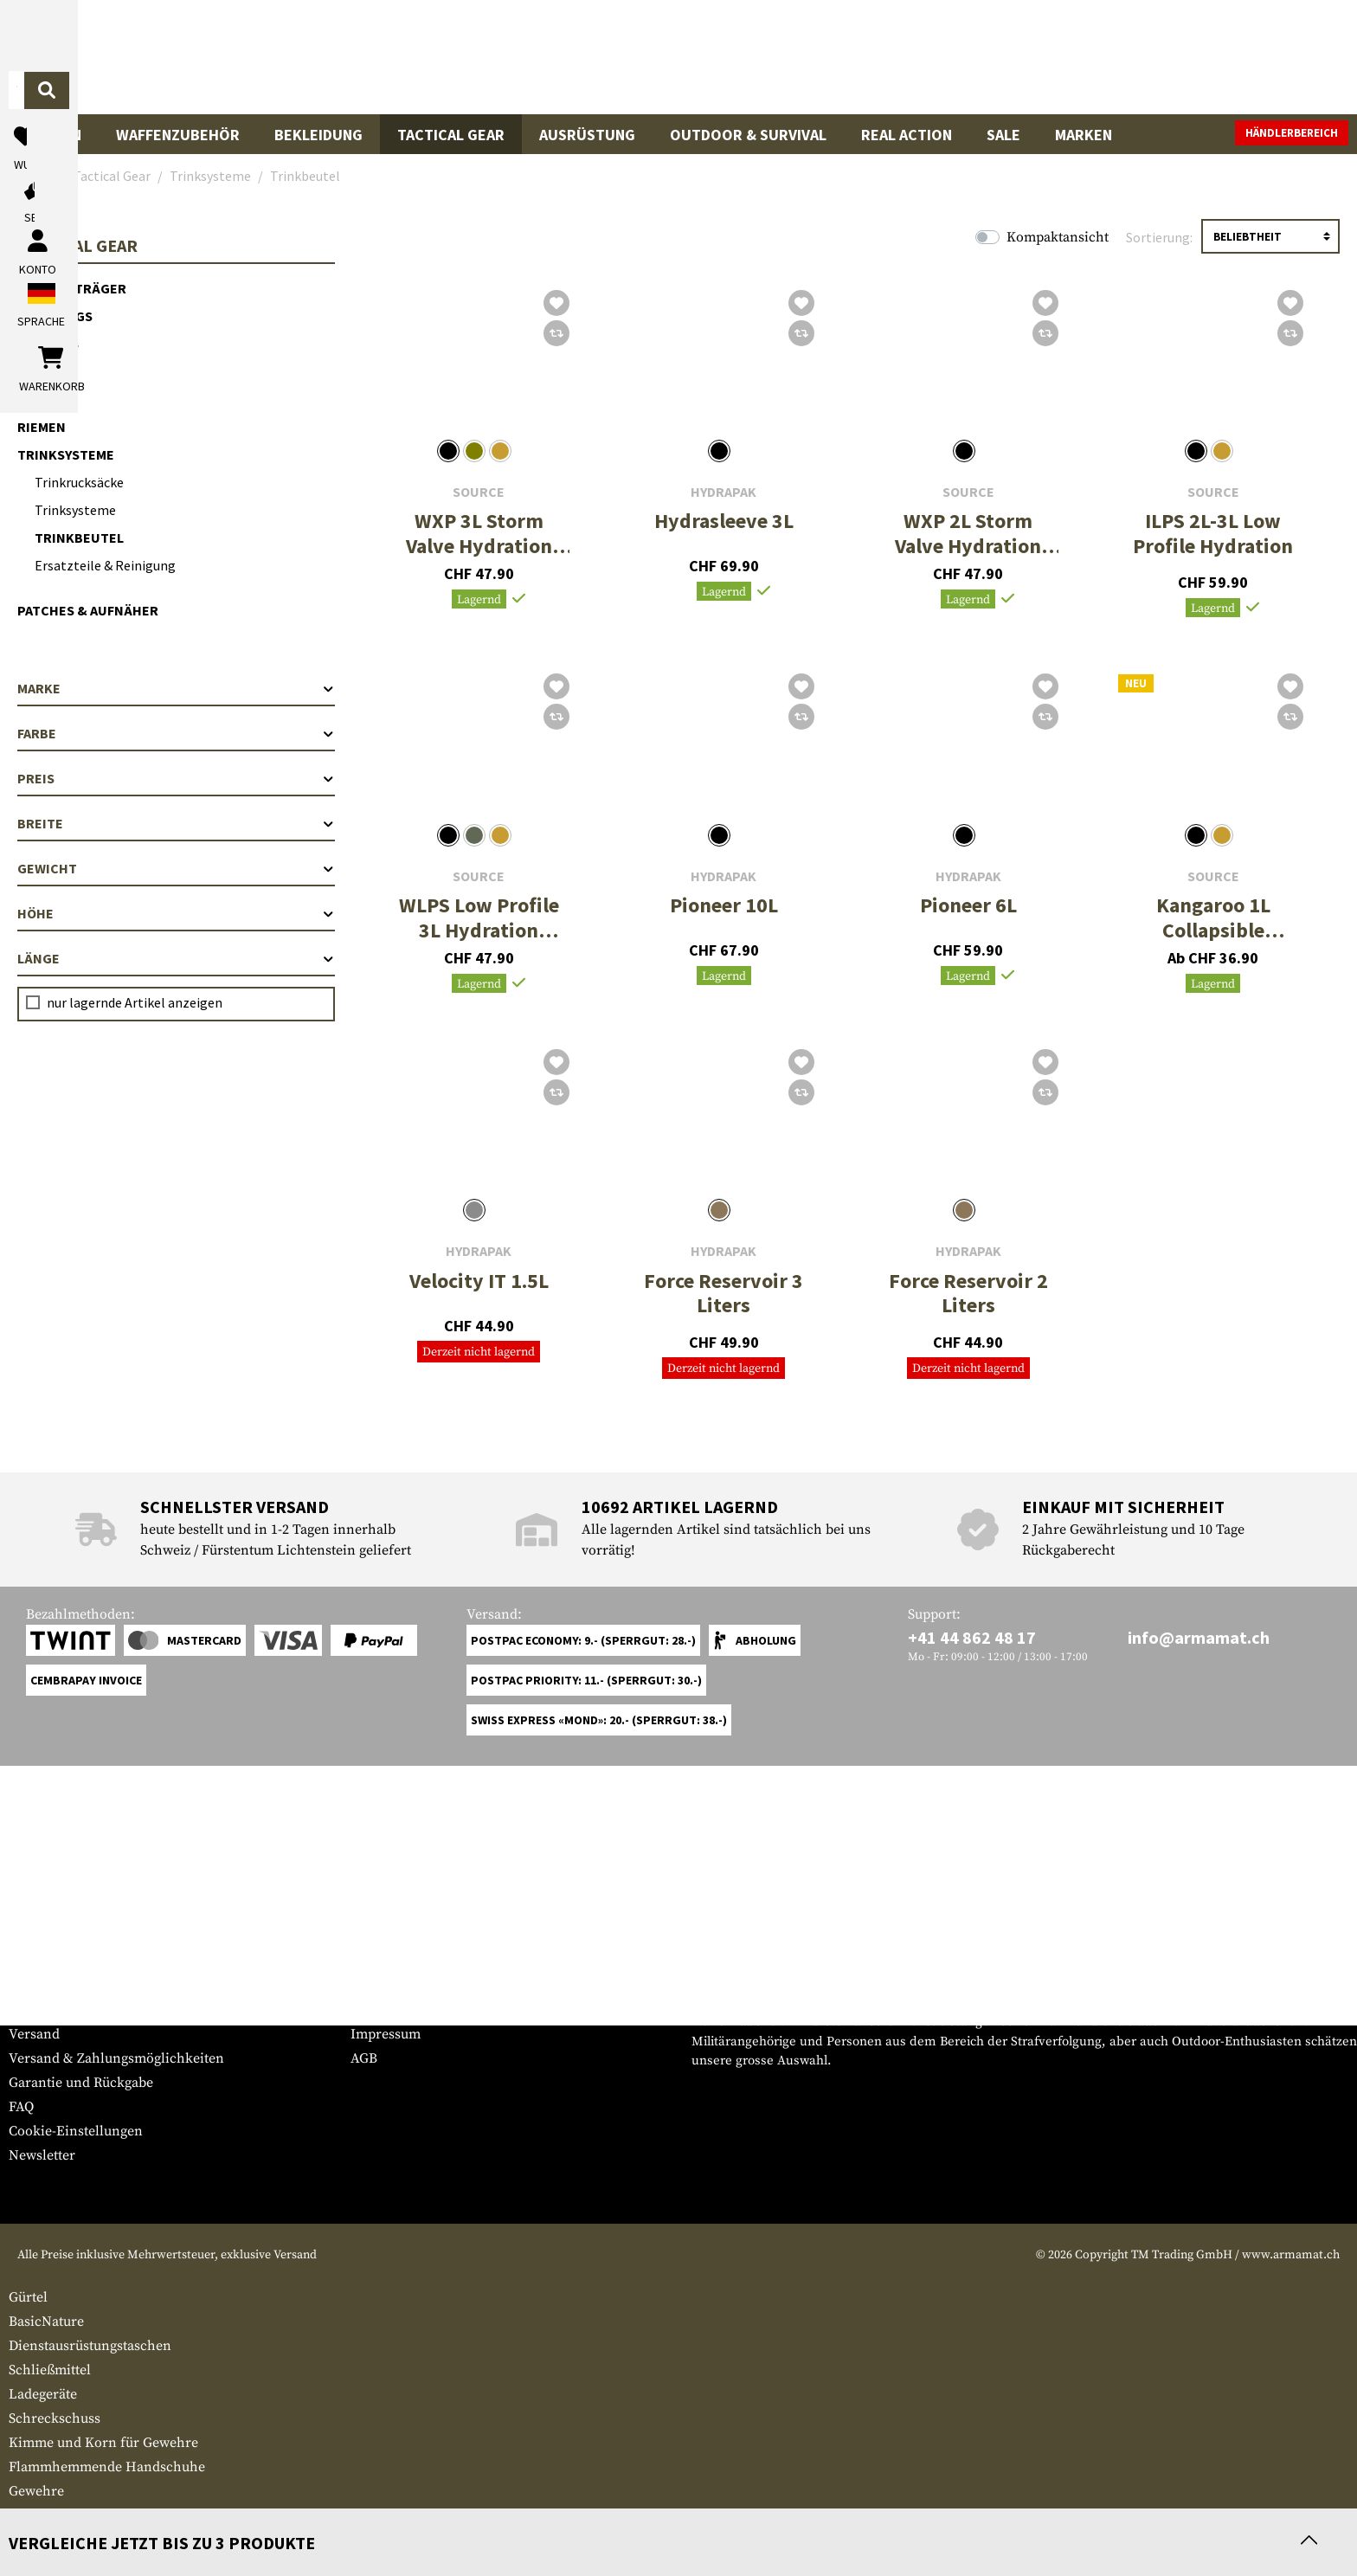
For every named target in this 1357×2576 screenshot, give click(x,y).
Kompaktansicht (1057, 237)
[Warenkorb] (1249, 56)
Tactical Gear (451, 135)
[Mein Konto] (1108, 56)
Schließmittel (50, 2370)
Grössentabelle (55, 1985)
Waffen (53, 135)
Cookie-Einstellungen (76, 2131)
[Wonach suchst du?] (616, 55)
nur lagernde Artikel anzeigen (134, 1002)
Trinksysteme (65, 454)
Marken (1083, 135)
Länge (176, 958)
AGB (364, 2058)
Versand (34, 2034)
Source (479, 492)
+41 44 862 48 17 (972, 1637)
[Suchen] (861, 55)
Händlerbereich (1291, 133)
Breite (176, 823)
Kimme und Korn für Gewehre (103, 2442)
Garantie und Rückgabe (81, 2082)
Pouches (48, 343)
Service (41, 1951)
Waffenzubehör (178, 135)
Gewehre (36, 2491)
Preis (176, 778)
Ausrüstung (587, 135)
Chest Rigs (55, 316)
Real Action (906, 135)
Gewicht (176, 868)
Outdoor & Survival (748, 135)
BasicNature (46, 2321)
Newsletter (42, 2155)
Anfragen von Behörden (426, 2010)
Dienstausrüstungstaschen (90, 2345)
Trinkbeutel (79, 537)
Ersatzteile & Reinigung (105, 565)
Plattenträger (71, 288)
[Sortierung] (1270, 236)
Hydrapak (723, 492)
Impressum (386, 2034)
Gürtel (42, 399)
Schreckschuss (54, 2418)
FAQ (21, 2107)
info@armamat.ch (1199, 1637)
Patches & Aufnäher (87, 610)
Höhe (176, 913)
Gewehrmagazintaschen (83, 2515)
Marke (176, 688)
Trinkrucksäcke (79, 482)
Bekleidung (318, 135)
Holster (46, 371)
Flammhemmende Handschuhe (107, 2467)
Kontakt (33, 2010)
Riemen (41, 426)
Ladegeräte (43, 2394)
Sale (1003, 135)
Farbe (176, 733)
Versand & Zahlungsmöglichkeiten (116, 2058)
